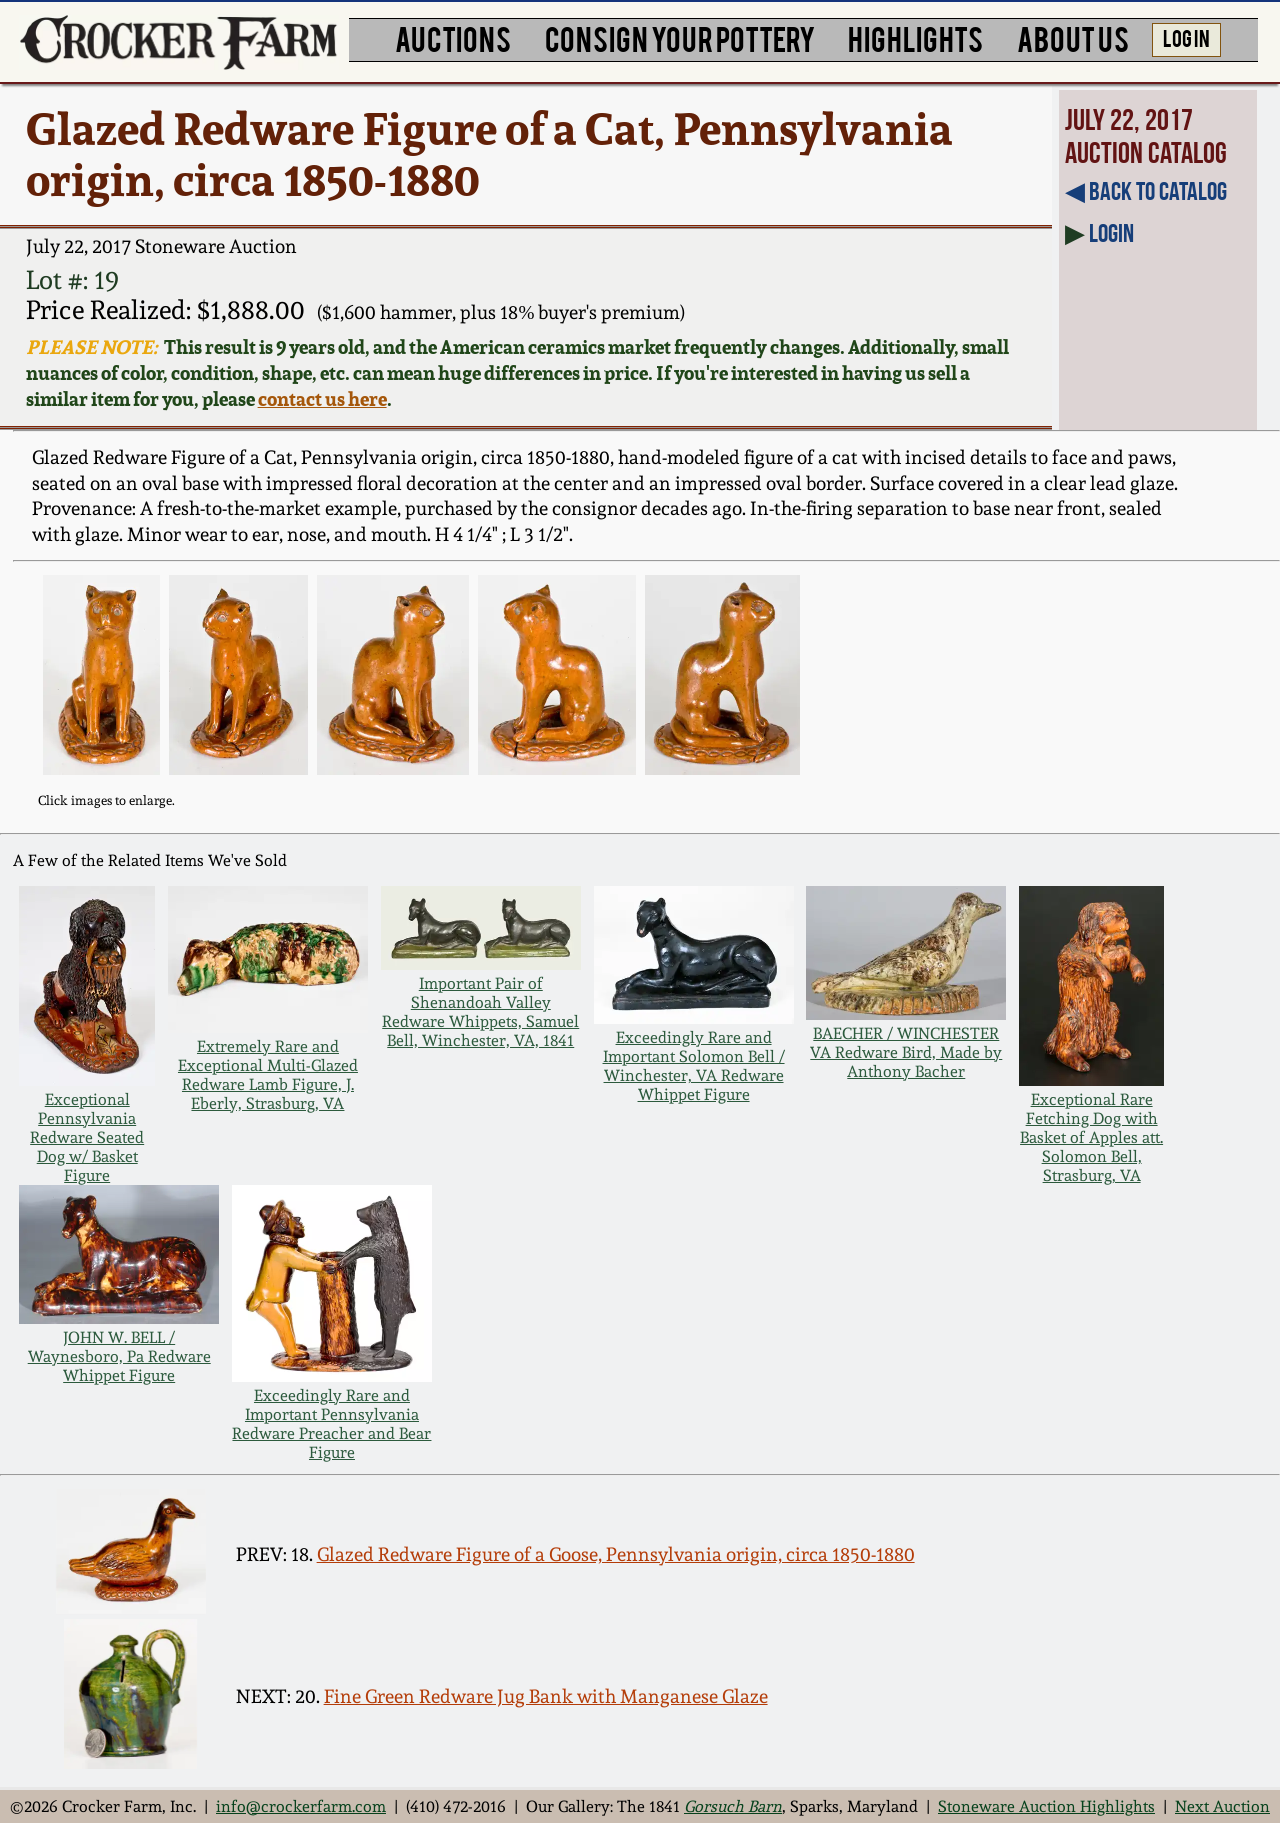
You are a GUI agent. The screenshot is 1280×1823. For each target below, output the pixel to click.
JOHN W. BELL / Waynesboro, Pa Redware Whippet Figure (119, 1356)
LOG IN (1186, 37)
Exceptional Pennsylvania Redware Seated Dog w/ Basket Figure (87, 1137)
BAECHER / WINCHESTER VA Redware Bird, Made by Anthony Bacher (906, 1052)
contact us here (322, 399)
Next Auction (1222, 1806)
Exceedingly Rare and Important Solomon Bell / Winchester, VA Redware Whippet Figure (694, 1066)
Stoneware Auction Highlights (1046, 1806)
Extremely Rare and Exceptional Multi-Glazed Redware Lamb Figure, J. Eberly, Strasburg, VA (268, 1075)
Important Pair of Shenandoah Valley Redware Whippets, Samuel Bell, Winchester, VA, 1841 (480, 1012)
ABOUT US (1073, 37)
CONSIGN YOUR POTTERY (680, 37)
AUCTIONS (453, 37)
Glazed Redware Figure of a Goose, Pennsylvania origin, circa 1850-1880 (616, 1554)
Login (1111, 233)
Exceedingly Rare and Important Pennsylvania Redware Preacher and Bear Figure (331, 1424)
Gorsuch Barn (733, 1806)
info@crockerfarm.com (301, 1806)
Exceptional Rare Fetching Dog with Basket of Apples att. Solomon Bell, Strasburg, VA (1091, 1137)
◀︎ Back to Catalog (1146, 191)
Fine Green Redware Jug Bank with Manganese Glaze (546, 1696)
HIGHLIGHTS (915, 37)
